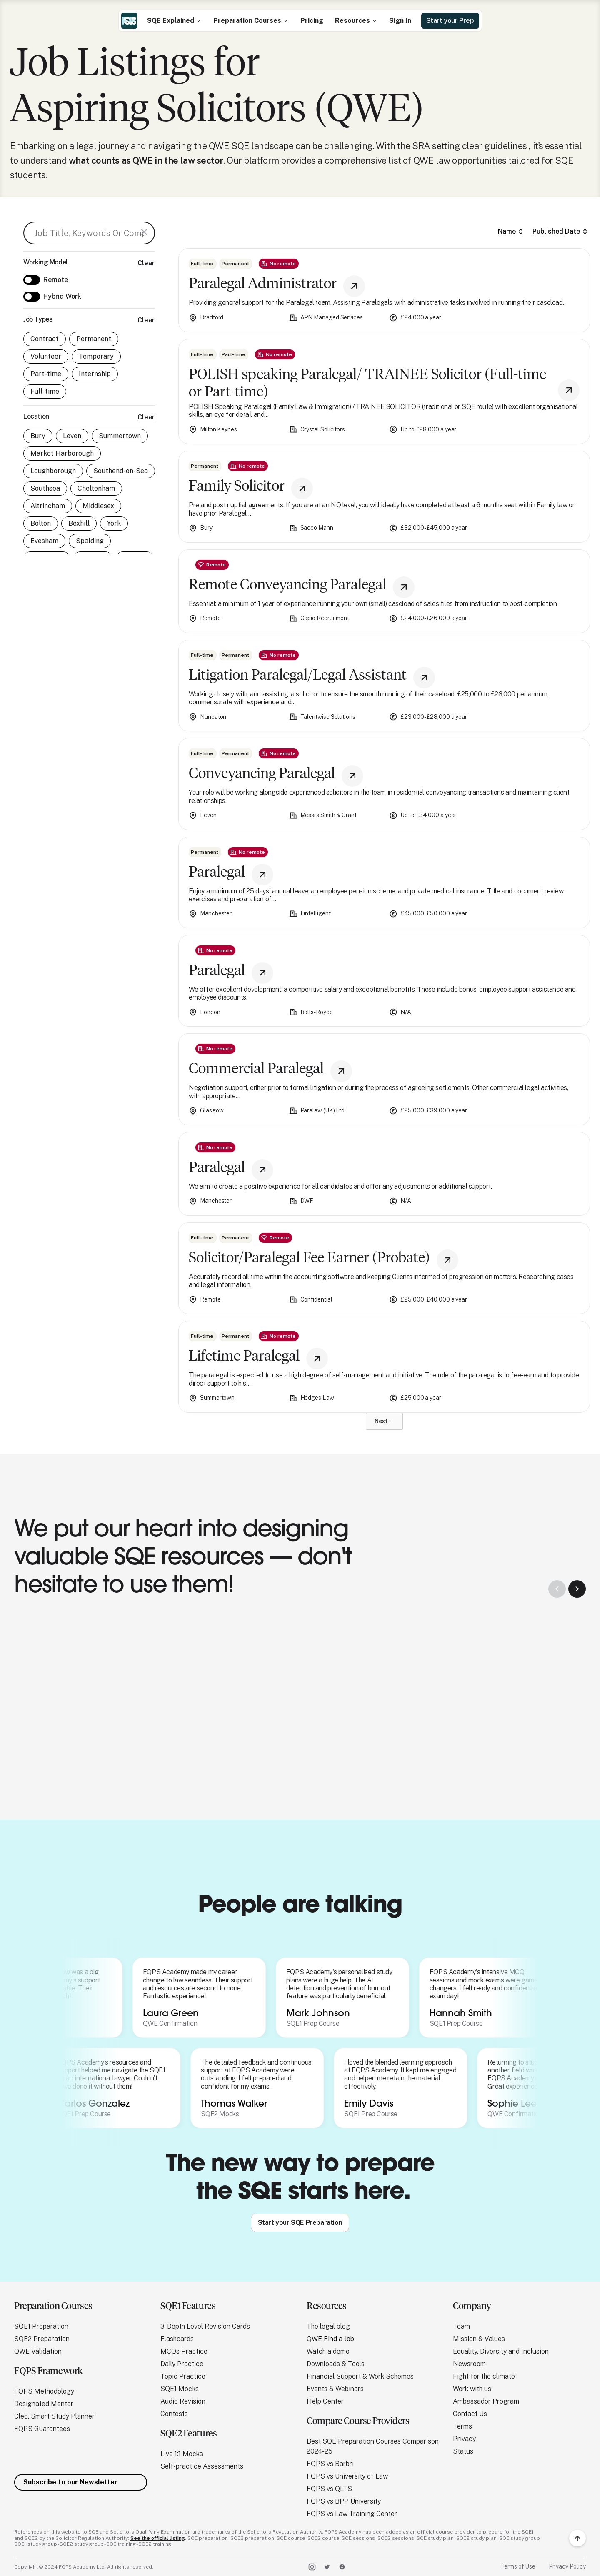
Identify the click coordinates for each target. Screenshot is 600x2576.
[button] (174, 20)
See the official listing (157, 2538)
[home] (129, 21)
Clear (146, 263)
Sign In (400, 21)
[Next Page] (384, 1421)
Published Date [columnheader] (556, 231)
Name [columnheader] (507, 231)
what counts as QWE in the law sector (146, 160)
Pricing (311, 21)
